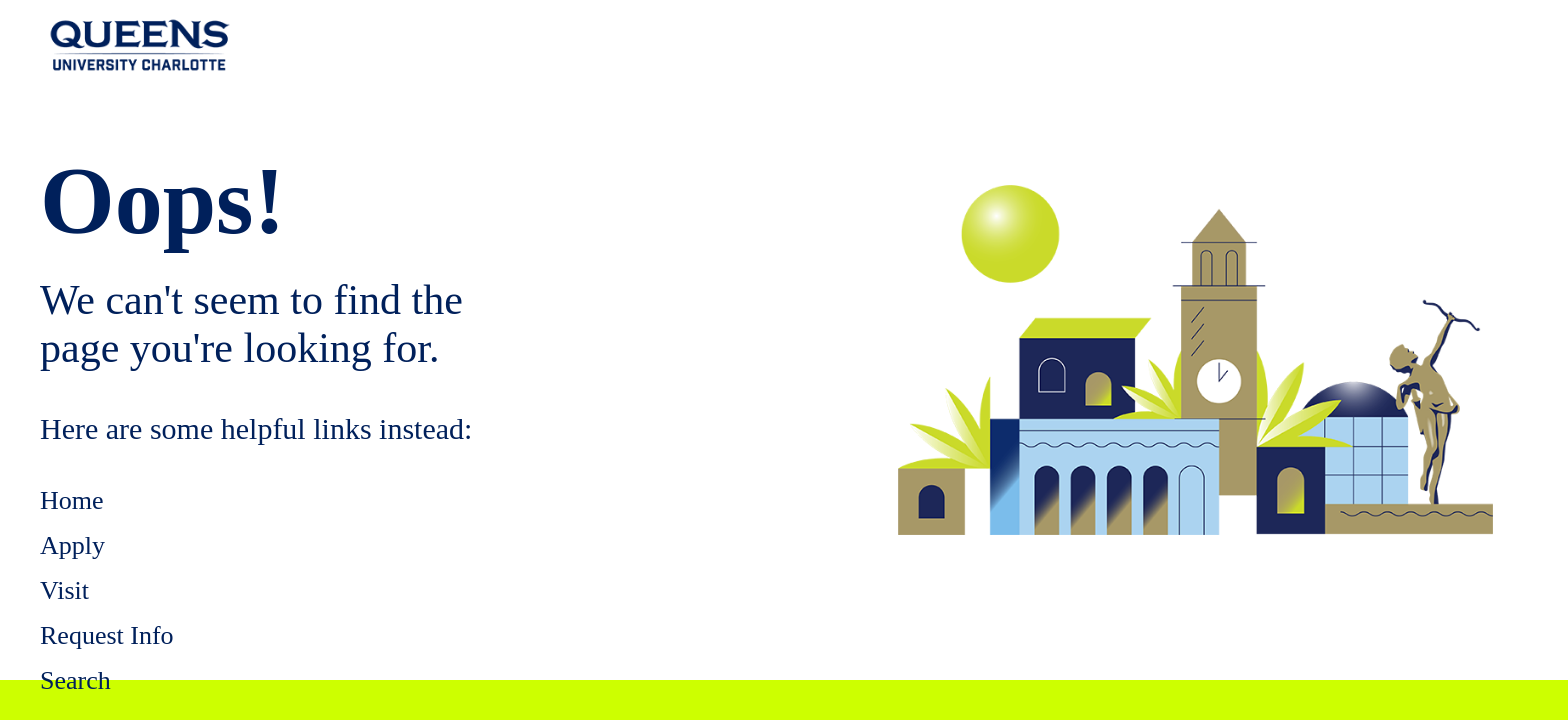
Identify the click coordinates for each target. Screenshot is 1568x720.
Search (75, 680)
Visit (64, 590)
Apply (72, 545)
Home (72, 500)
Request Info (107, 635)
